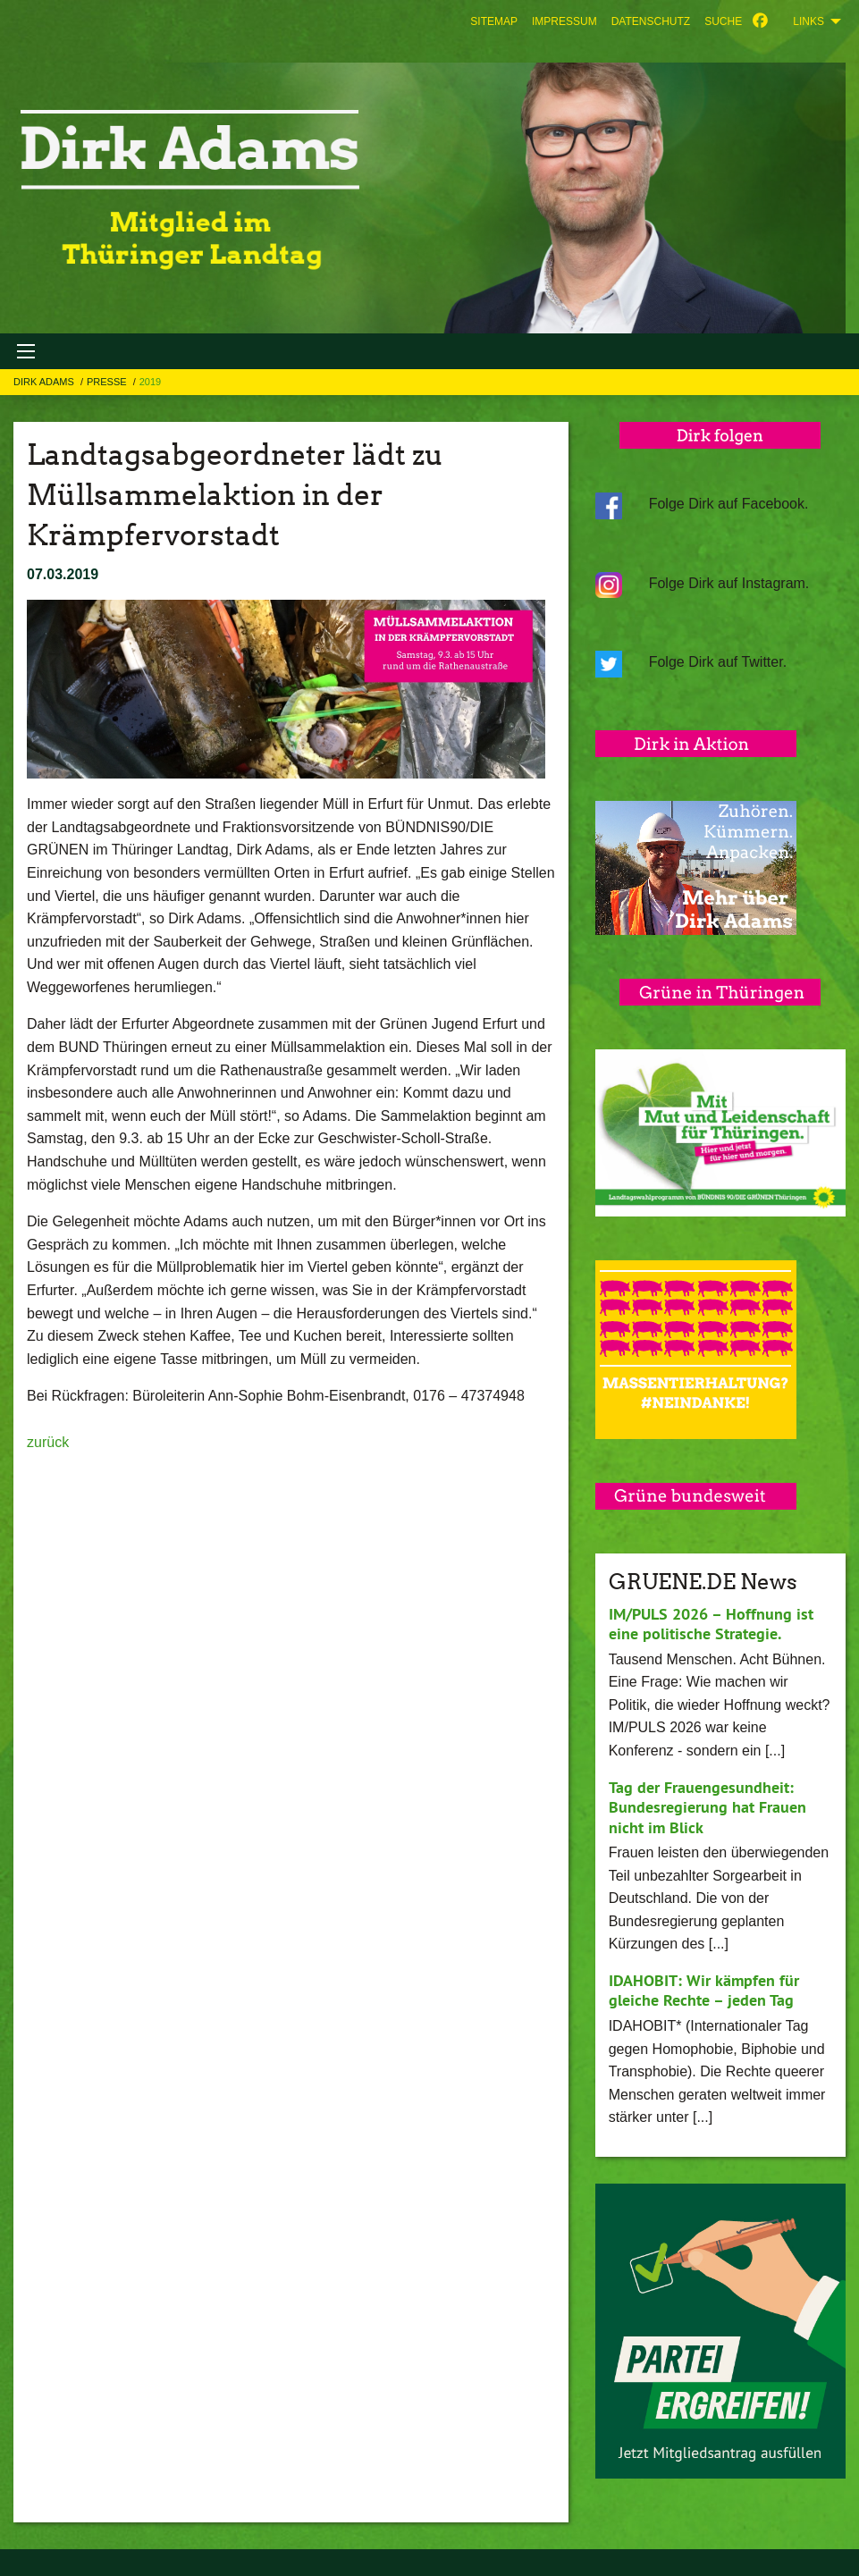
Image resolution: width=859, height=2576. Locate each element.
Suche (723, 21)
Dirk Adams (45, 381)
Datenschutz (650, 21)
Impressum (564, 21)
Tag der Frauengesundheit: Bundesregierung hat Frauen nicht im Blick (707, 1807)
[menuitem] (494, 21)
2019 (150, 381)
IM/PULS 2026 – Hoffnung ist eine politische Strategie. (711, 1624)
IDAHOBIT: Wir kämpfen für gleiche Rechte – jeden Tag (704, 1990)
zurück (48, 1442)
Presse (108, 381)
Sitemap (494, 21)
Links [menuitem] (808, 21)
